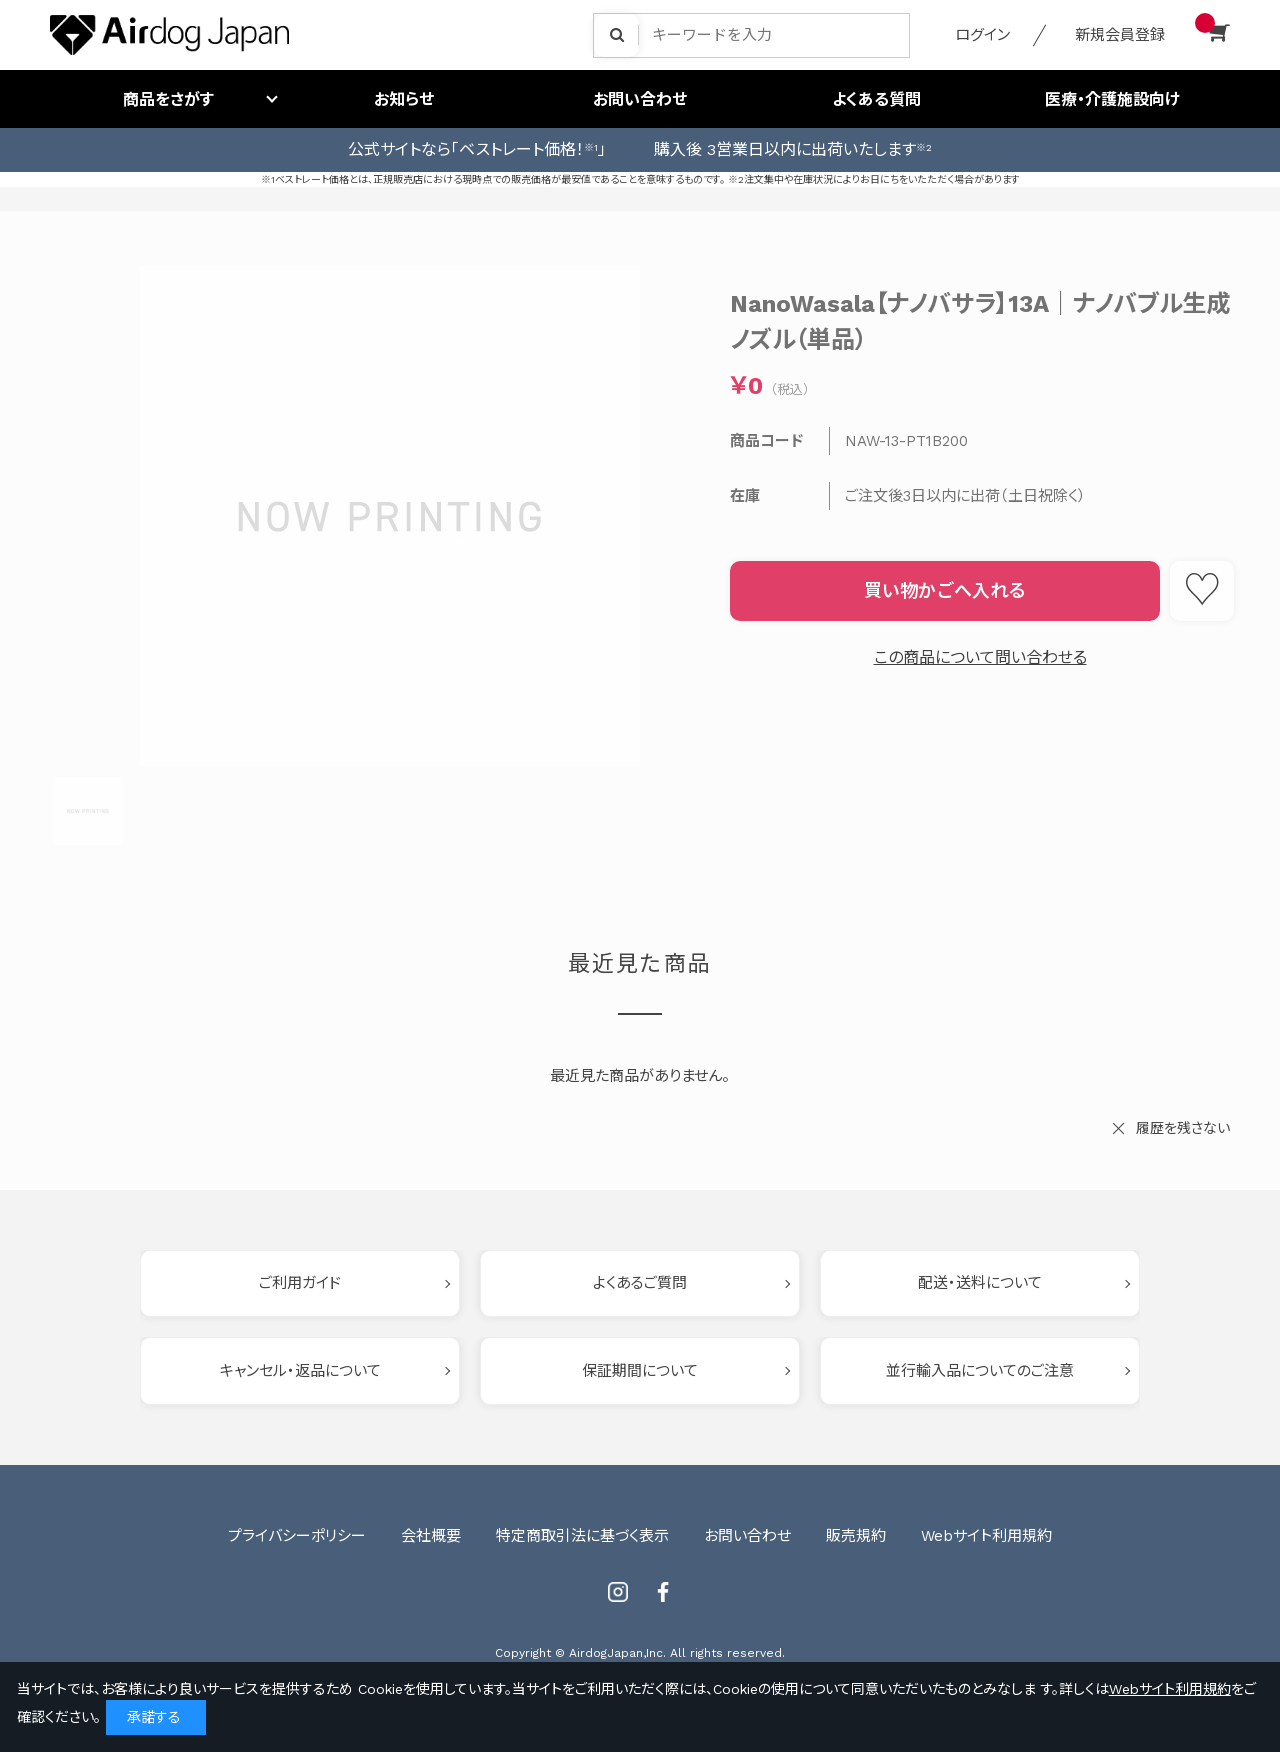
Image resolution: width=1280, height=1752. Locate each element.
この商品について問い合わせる (980, 657)
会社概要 (431, 1536)
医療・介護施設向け (1112, 99)
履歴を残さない (1183, 1128)
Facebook (663, 1592)
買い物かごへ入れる (945, 590)
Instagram (618, 1592)
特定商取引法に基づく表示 (582, 1536)
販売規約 (856, 1536)
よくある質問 (876, 99)
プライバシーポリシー (297, 1536)
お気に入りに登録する (1202, 591)
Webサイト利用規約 (986, 1536)
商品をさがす (168, 99)
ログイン (982, 35)
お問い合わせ (640, 99)
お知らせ (404, 99)
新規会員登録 (1120, 35)
